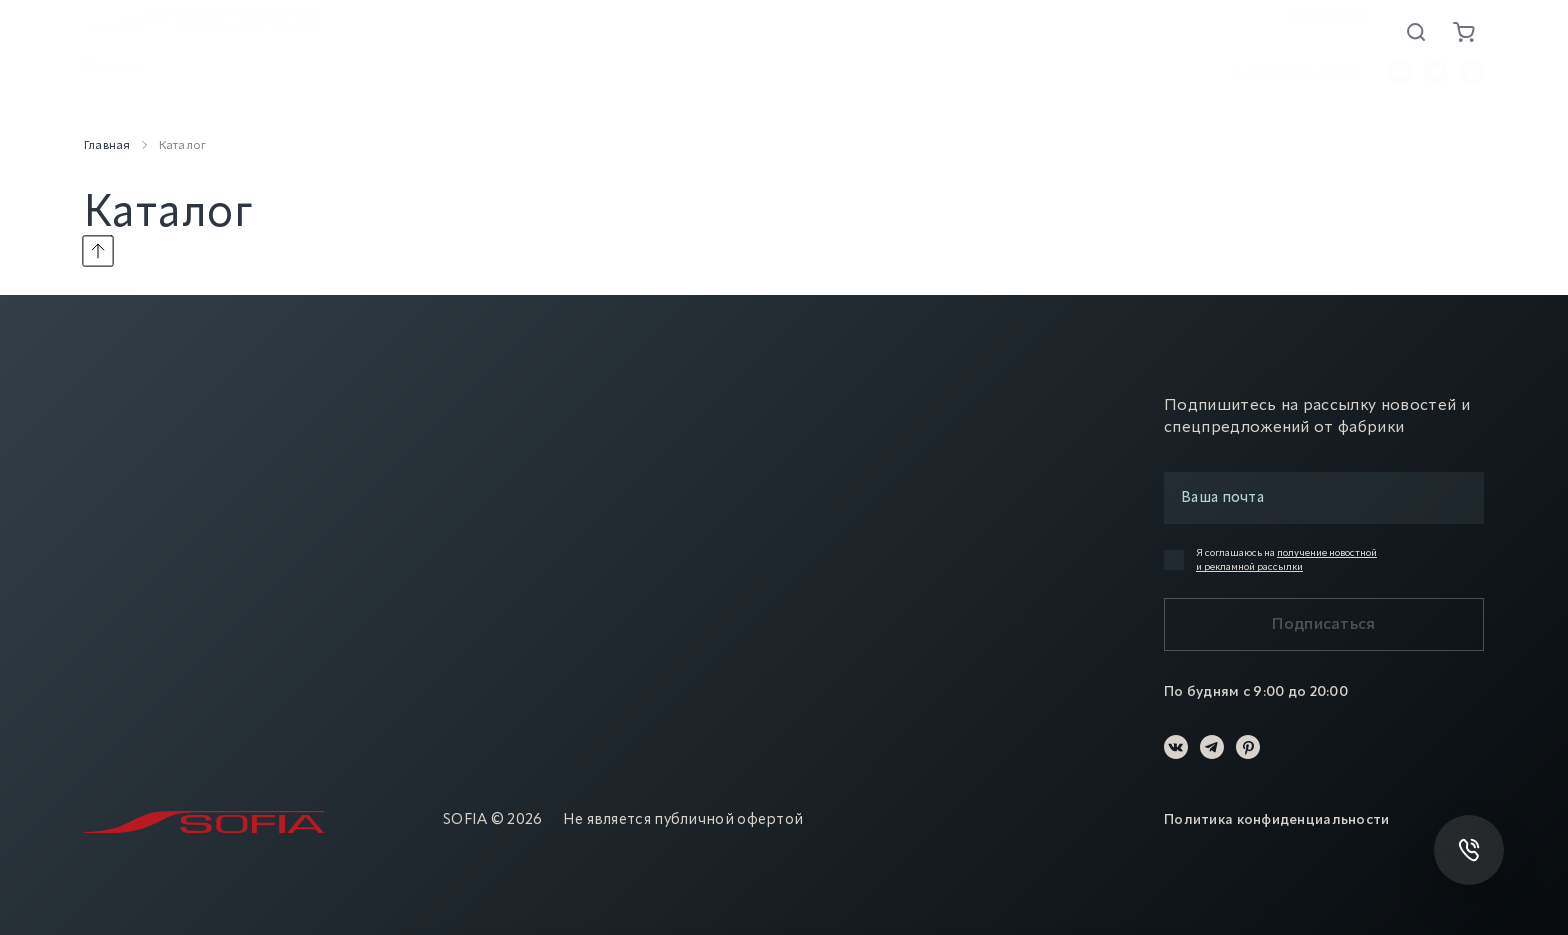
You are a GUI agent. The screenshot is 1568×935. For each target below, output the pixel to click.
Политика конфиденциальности (1277, 820)
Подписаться (1324, 625)
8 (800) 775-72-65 (1294, 81)
